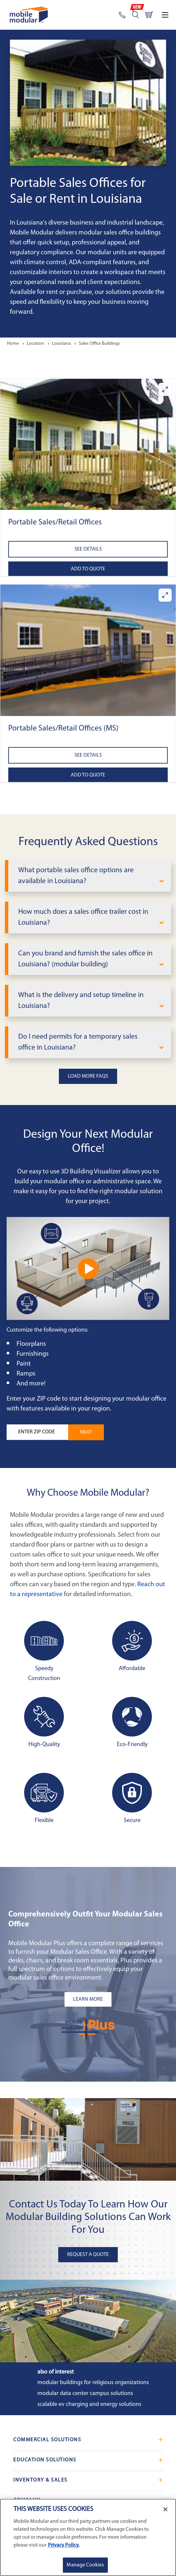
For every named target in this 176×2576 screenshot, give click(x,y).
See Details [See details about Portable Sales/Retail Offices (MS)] (88, 755)
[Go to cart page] (149, 14)
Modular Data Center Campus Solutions (85, 2393)
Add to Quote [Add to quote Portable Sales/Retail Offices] (88, 569)
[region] (88, 2537)
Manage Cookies (85, 2565)
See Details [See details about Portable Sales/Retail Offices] (88, 549)
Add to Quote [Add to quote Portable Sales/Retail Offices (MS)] (88, 775)
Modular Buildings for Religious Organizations (93, 2382)
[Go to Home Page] (29, 14)
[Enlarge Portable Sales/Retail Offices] (165, 389)
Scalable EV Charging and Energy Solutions (89, 2404)
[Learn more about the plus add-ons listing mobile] (88, 1999)
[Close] (165, 2509)
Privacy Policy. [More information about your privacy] (63, 2545)
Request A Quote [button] (88, 2254)
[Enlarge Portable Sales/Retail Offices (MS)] (165, 595)
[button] (88, 444)
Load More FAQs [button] (88, 1076)
